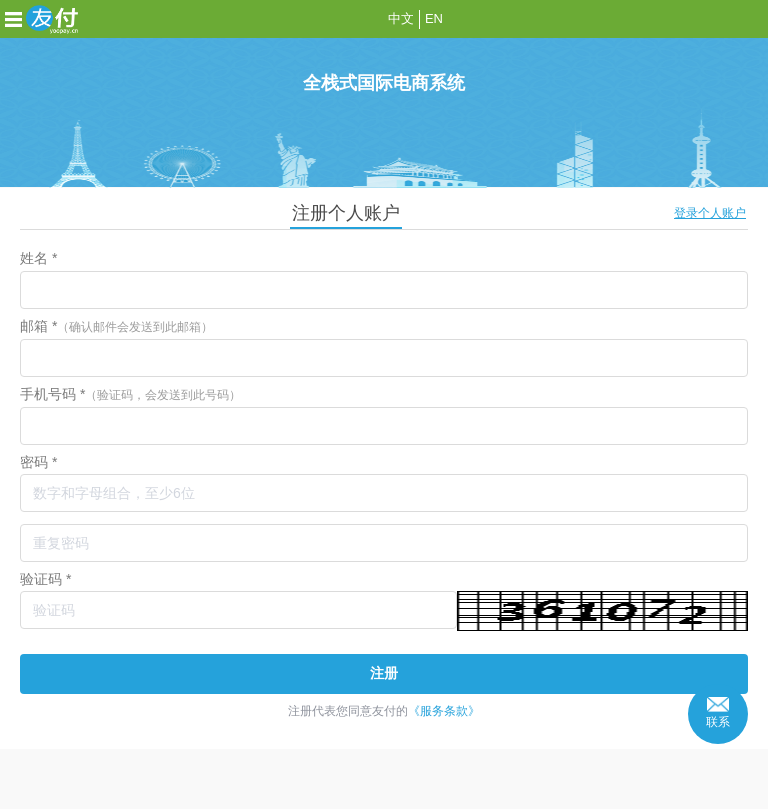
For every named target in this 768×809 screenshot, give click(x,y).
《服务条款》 (444, 711)
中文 (401, 18)
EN (434, 18)
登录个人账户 (710, 213)
